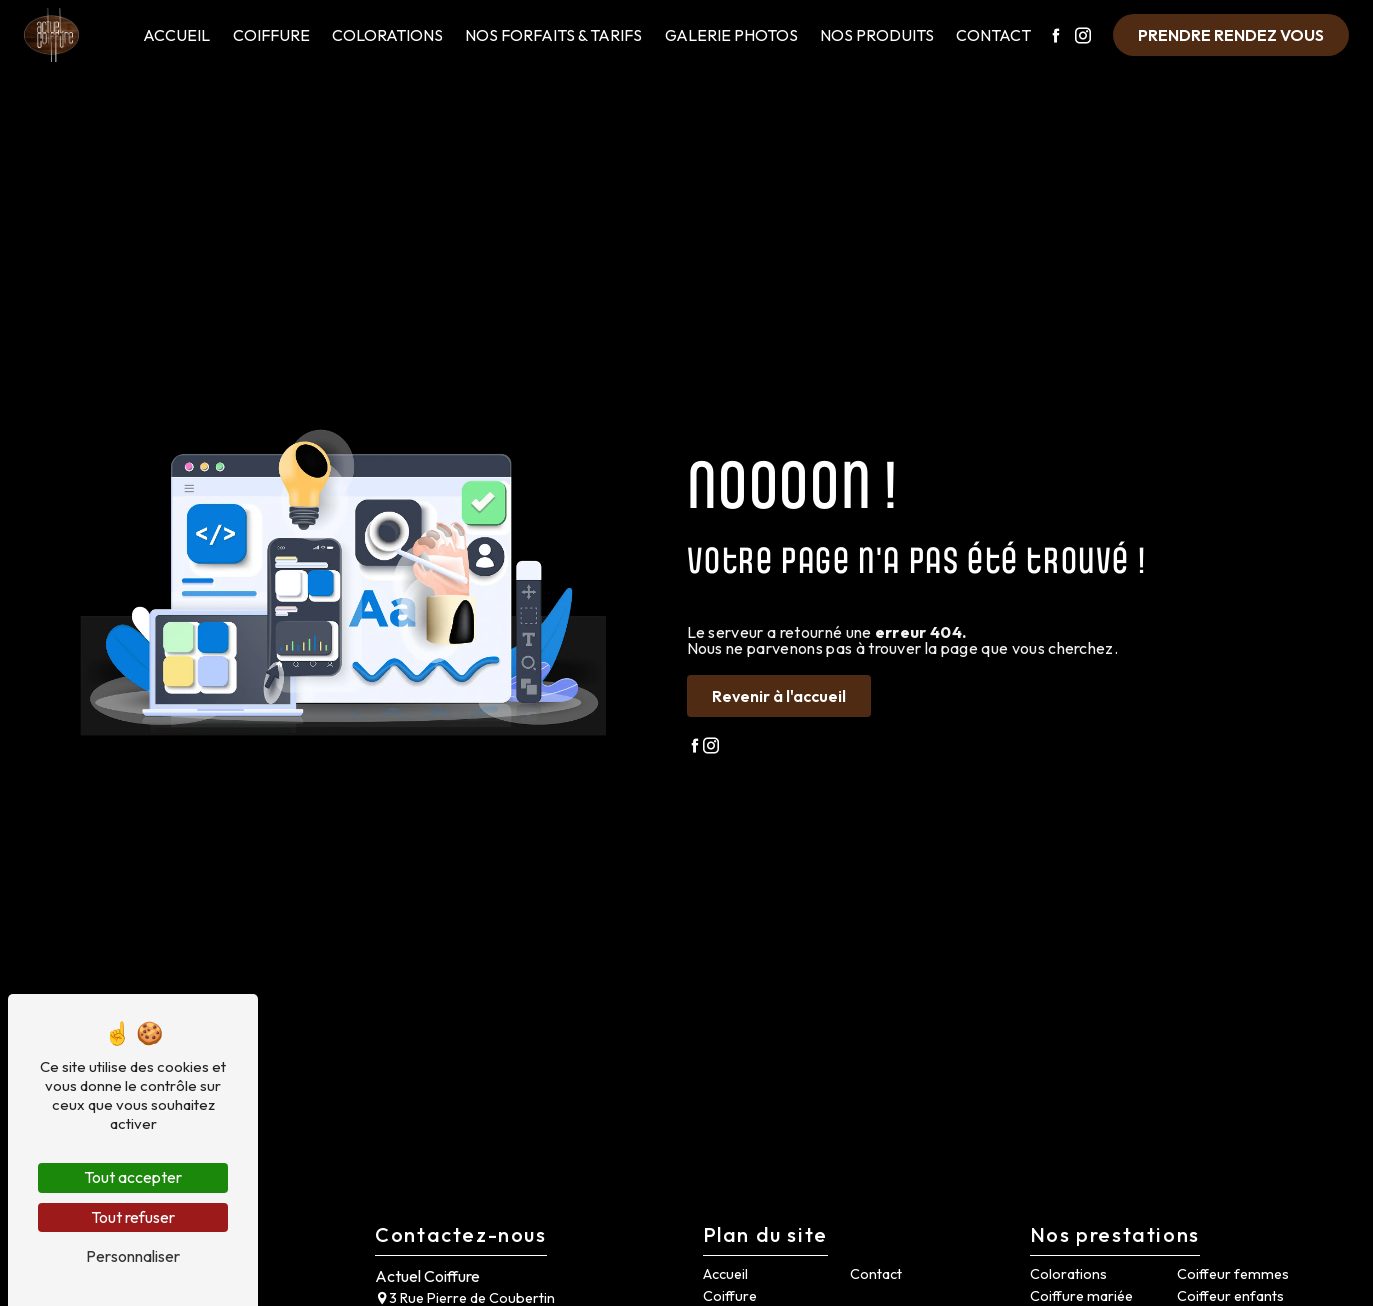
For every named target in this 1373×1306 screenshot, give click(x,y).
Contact (993, 35)
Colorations (387, 35)
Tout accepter (133, 1177)
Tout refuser (133, 1217)
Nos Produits (877, 35)
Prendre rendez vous (1231, 35)
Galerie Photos (731, 35)
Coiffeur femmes (1233, 1274)
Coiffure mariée (1081, 1296)
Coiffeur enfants (1230, 1296)
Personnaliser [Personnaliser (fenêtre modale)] (133, 1256)
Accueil (176, 35)
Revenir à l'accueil (779, 696)
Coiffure (271, 35)
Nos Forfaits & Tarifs (553, 35)
